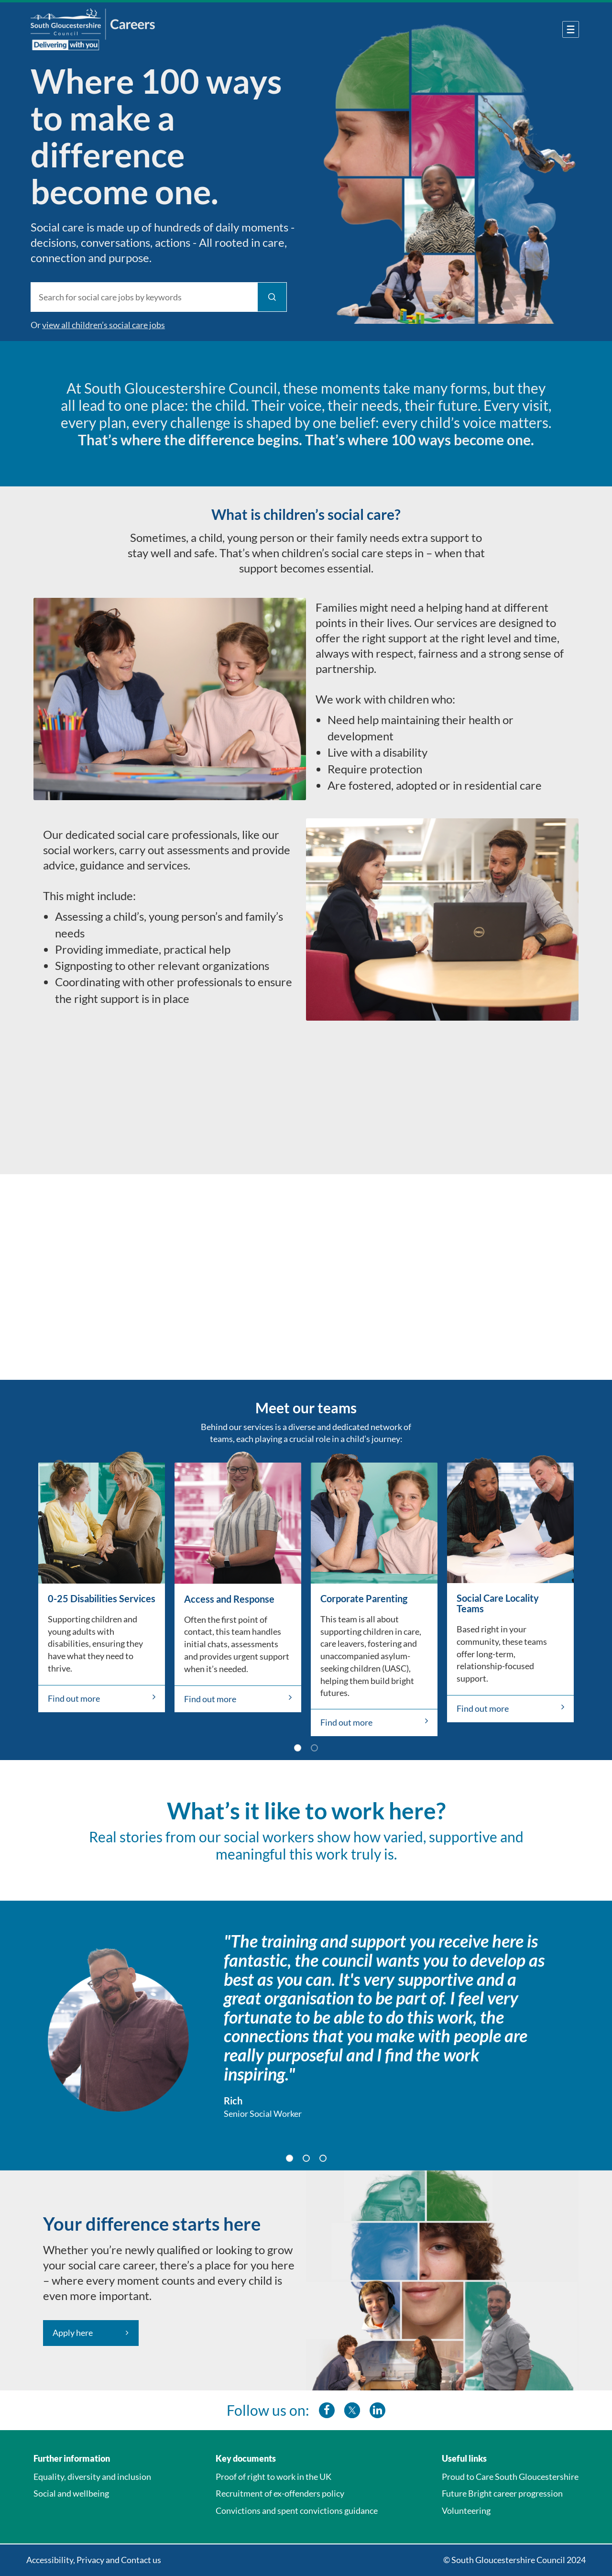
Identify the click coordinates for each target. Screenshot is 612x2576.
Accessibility (49, 2559)
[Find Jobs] (272, 297)
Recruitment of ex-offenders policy (280, 2493)
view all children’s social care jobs (103, 324)
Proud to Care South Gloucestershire (510, 2476)
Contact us (141, 2559)
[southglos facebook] (327, 2410)
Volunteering (466, 2510)
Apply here (73, 2332)
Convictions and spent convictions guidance (297, 2510)
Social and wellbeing (71, 2493)
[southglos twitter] (352, 2410)
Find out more (101, 1698)
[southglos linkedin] (377, 2410)
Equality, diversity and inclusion (92, 2476)
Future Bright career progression (502, 2493)
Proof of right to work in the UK (273, 2476)
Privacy (90, 2559)
